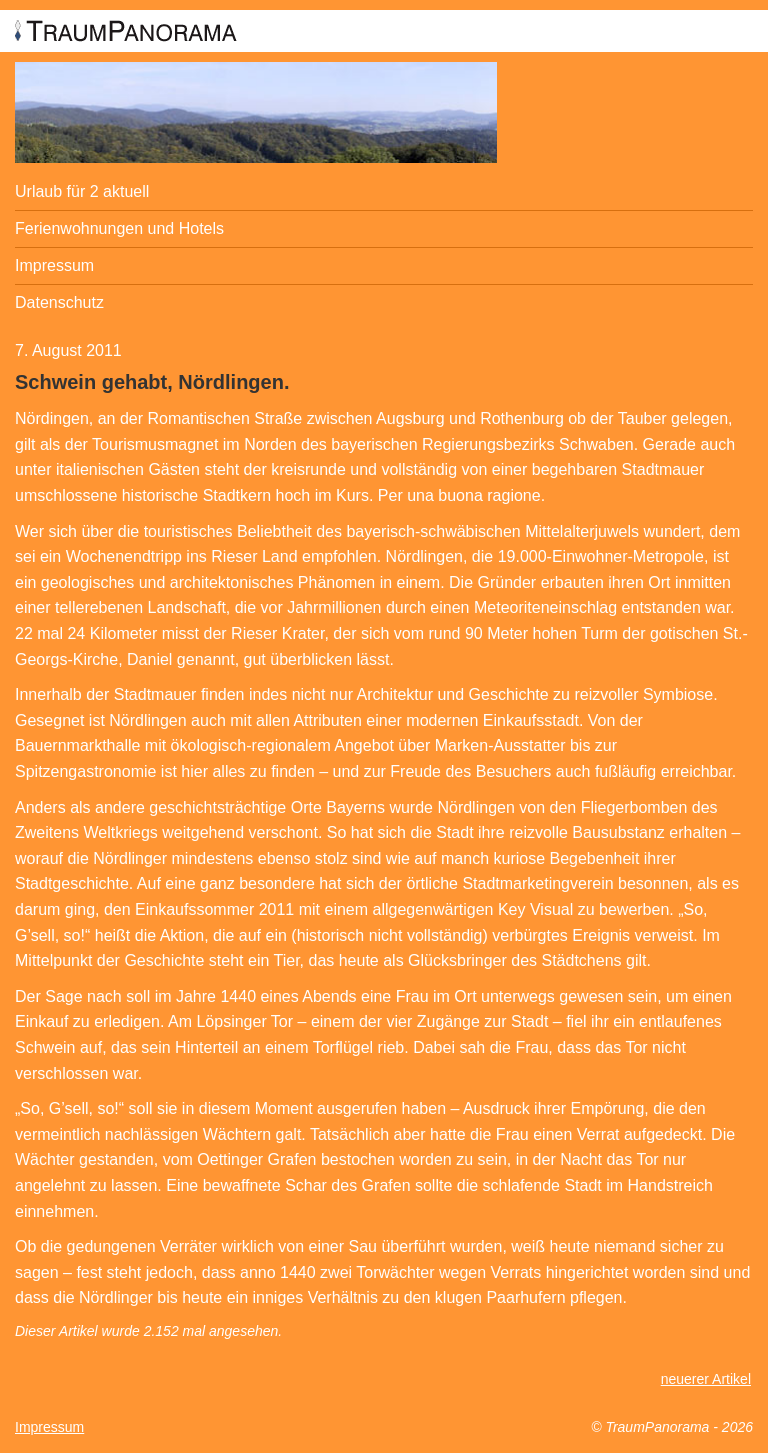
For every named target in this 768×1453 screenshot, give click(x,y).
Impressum (54, 265)
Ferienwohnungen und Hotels (119, 228)
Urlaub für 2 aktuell (82, 191)
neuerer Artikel (706, 1379)
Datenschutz (59, 302)
